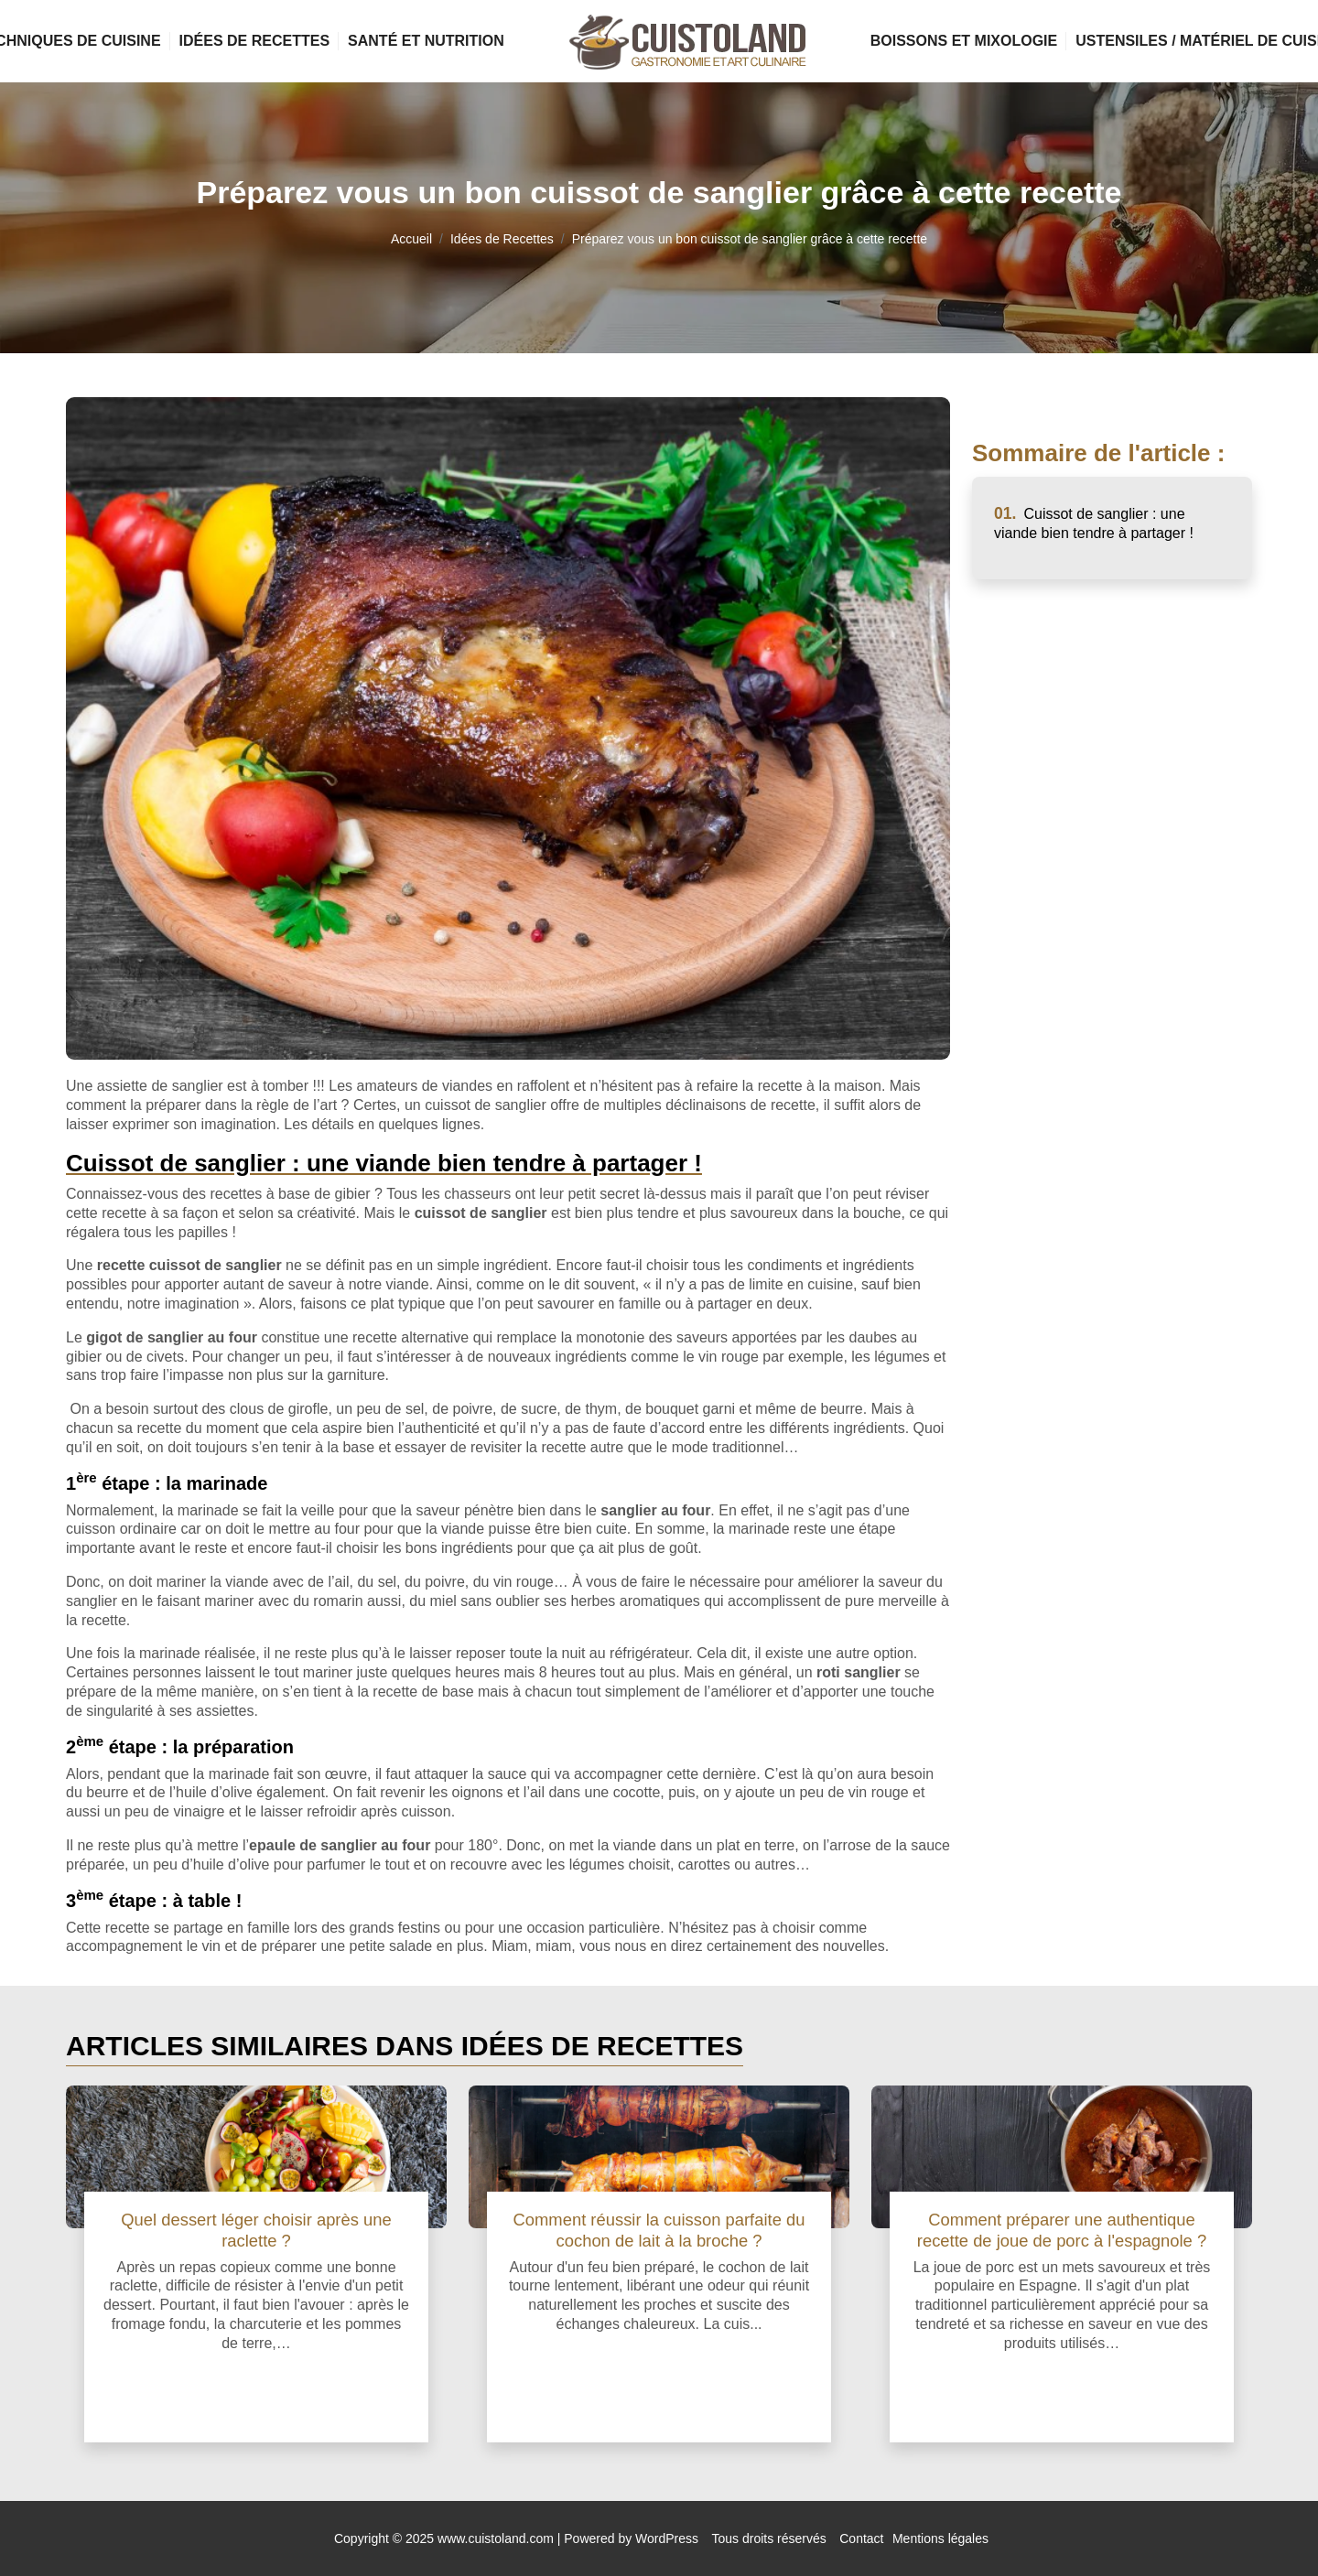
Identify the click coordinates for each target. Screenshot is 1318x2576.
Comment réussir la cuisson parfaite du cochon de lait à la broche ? (659, 2229)
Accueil (411, 239)
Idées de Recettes (254, 41)
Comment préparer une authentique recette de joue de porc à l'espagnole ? (1061, 2229)
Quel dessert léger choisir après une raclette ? (256, 2229)
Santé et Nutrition (426, 41)
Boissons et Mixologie (963, 41)
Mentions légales (940, 2538)
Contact (861, 2538)
